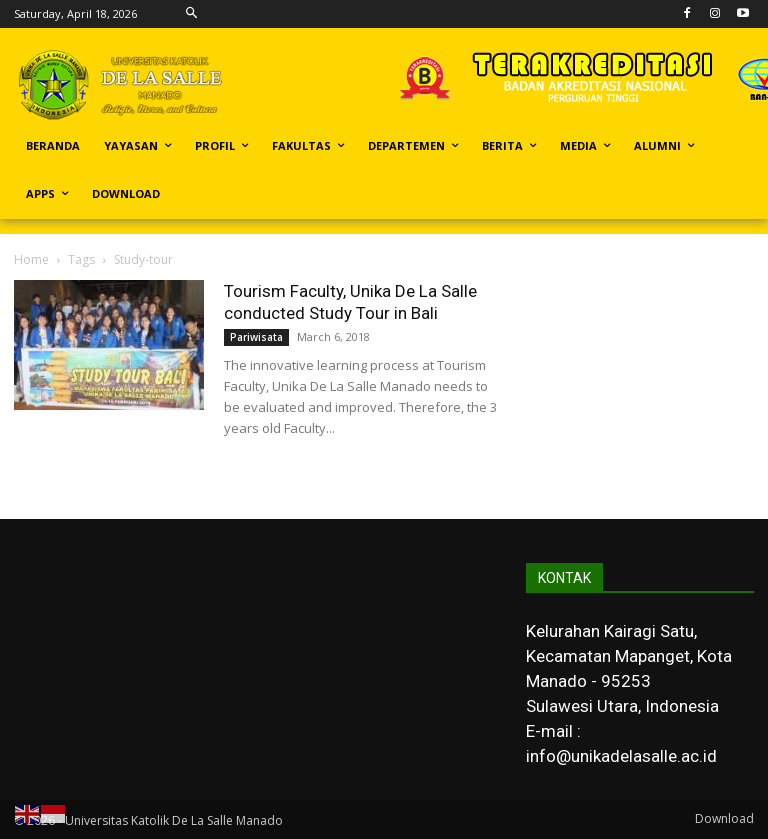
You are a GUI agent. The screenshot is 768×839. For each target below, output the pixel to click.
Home (31, 259)
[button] (191, 13)
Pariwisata (256, 337)
